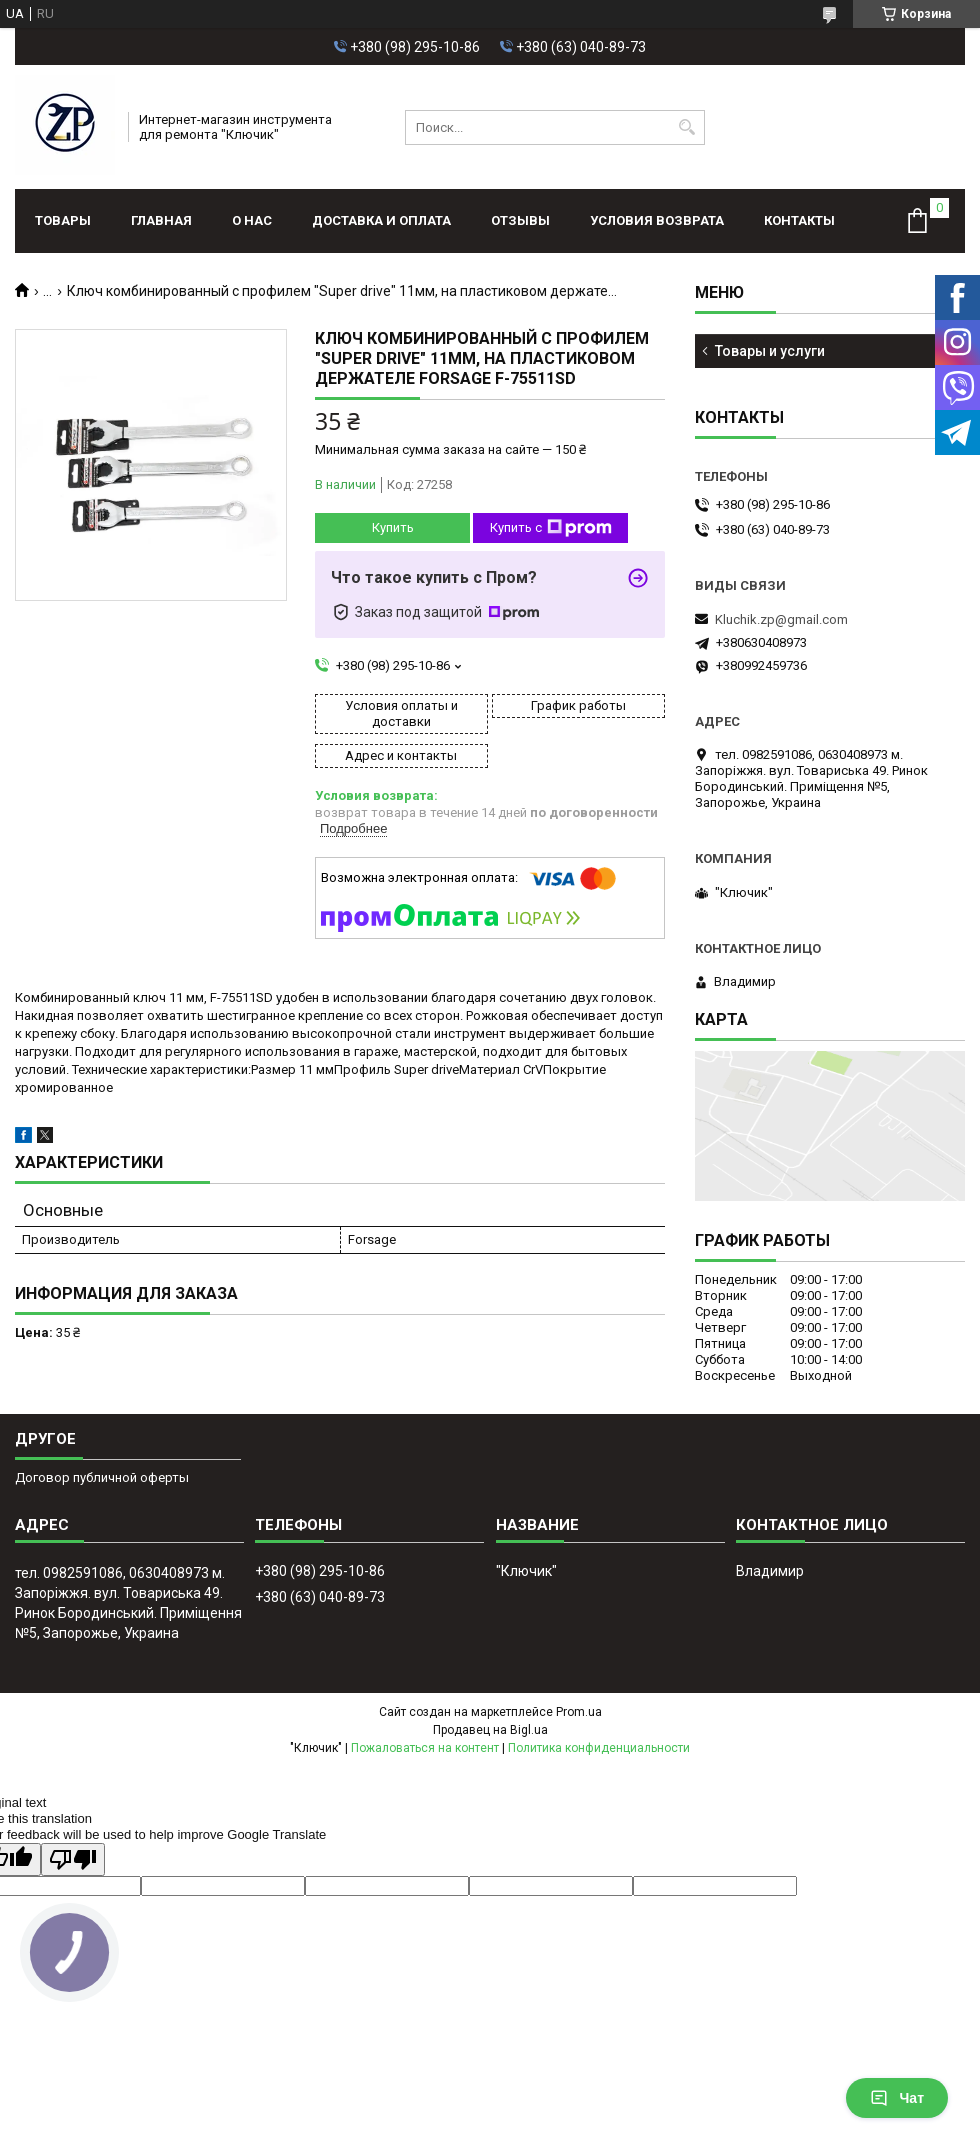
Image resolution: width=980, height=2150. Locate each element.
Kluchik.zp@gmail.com (781, 619)
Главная (161, 220)
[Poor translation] (73, 1859)
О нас (252, 220)
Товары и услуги (770, 351)
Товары (63, 220)
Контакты (799, 220)
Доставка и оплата (381, 220)
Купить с (551, 528)
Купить (393, 527)
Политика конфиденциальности (599, 1748)
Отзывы (520, 220)
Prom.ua (579, 1712)
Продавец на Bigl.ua (490, 1730)
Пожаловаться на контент (425, 1748)
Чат (897, 2098)
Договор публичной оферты (102, 1477)
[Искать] (687, 127)
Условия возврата (657, 220)
